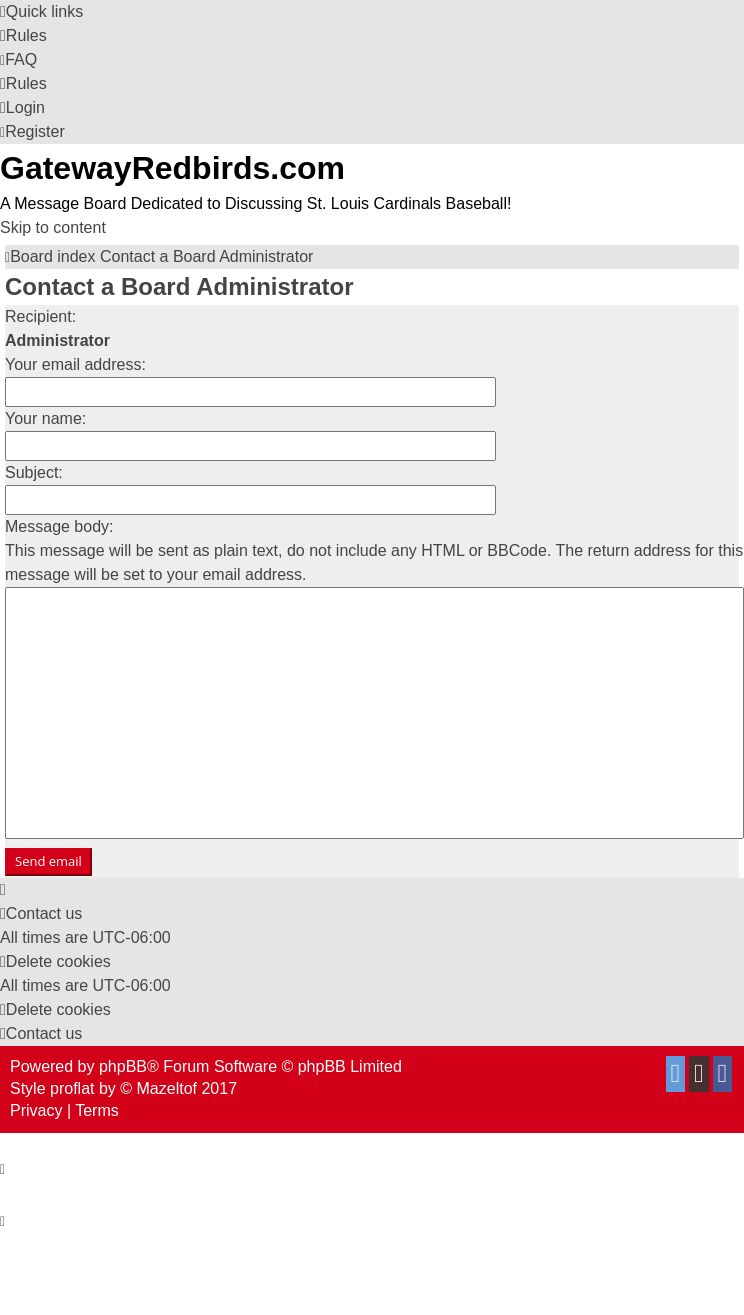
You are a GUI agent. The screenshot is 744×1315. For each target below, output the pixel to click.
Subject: (34, 472)
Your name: (45, 418)
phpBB (123, 1066)
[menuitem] (23, 35)
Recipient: (40, 316)
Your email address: (75, 364)
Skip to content (53, 227)
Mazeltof (167, 1088)
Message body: (59, 526)
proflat (72, 1088)
